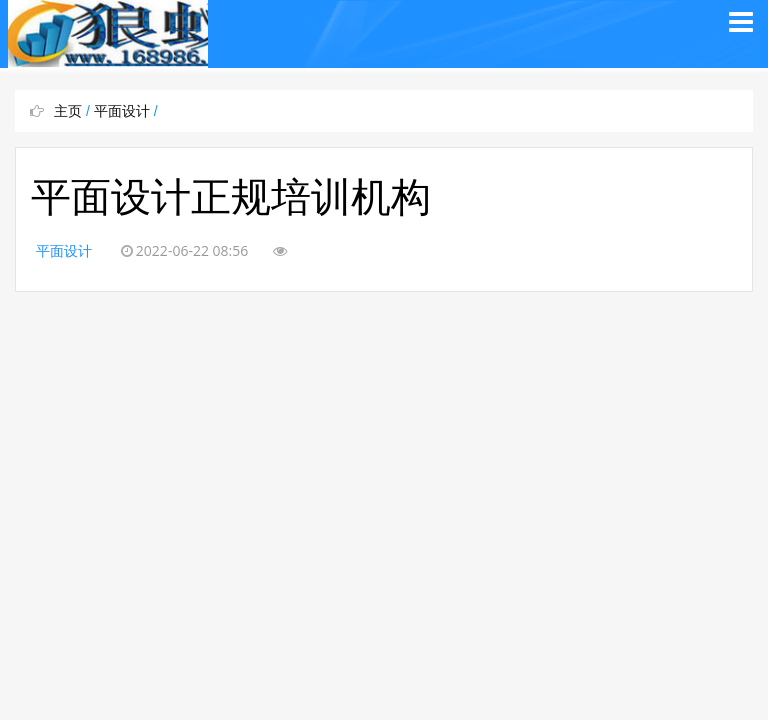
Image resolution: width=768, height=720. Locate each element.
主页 (68, 111)
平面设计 (122, 111)
